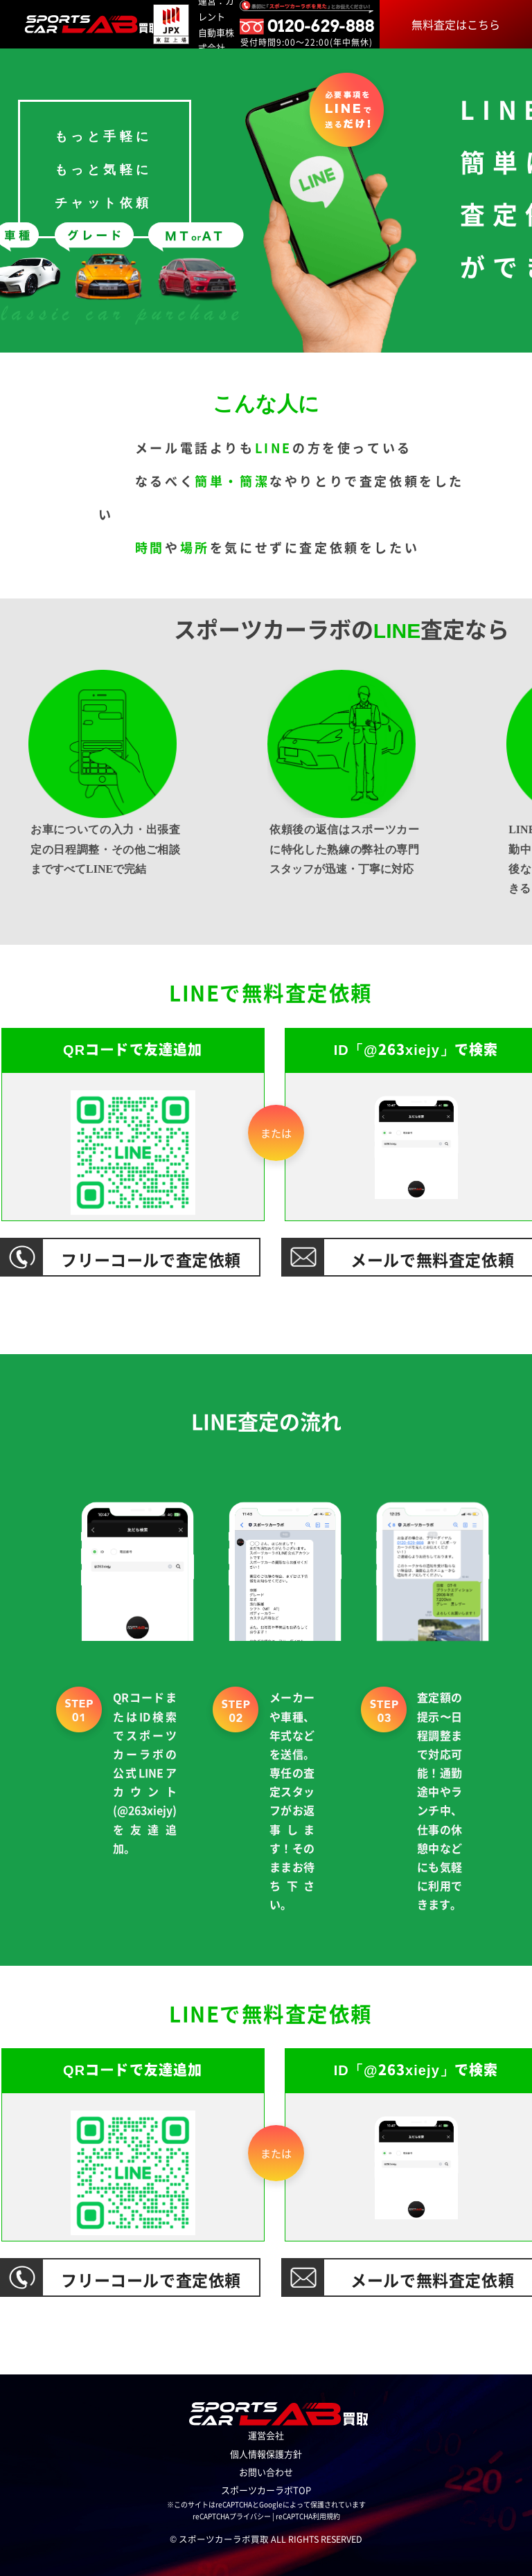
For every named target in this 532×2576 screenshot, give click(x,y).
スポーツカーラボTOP (266, 2489)
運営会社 (266, 2435)
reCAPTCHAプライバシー (232, 2516)
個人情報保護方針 (266, 2453)
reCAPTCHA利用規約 (308, 2516)
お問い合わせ (266, 2471)
